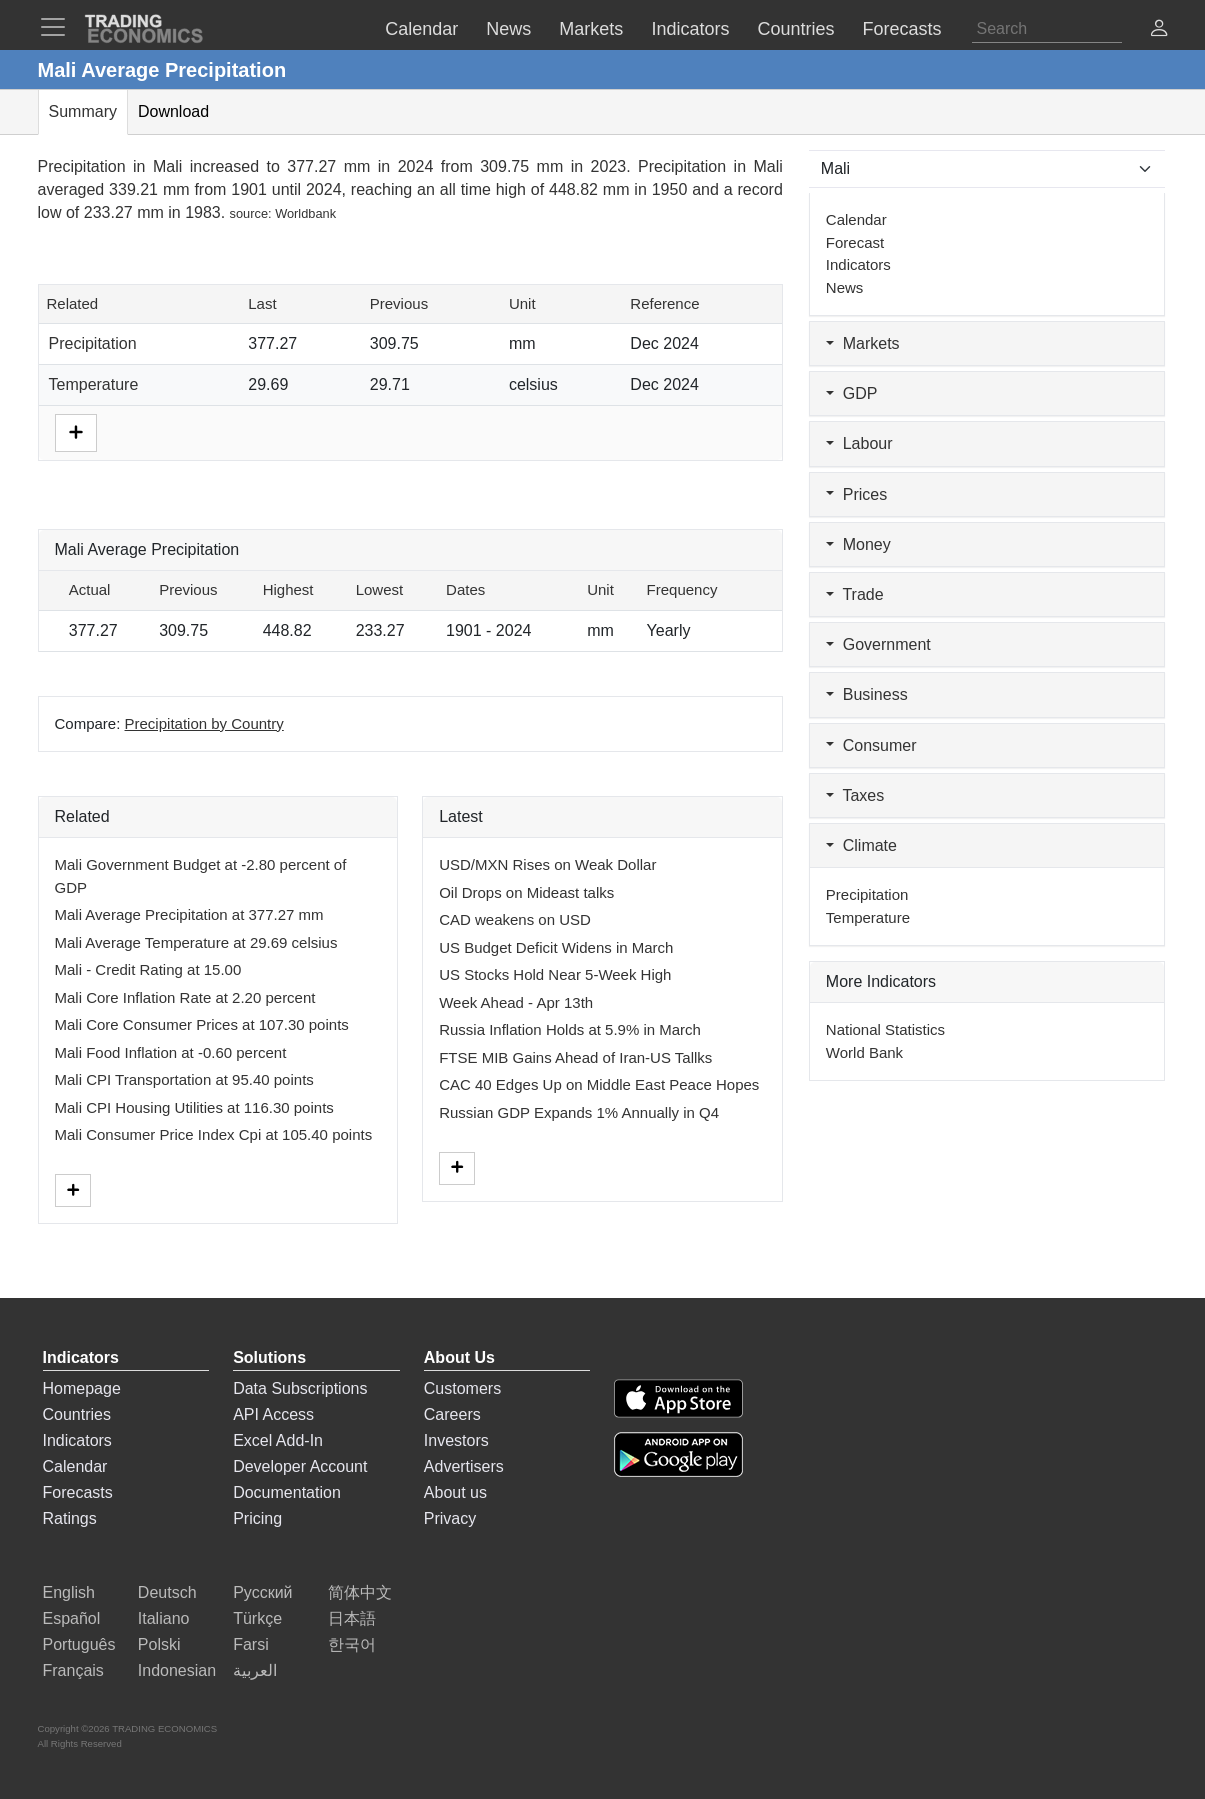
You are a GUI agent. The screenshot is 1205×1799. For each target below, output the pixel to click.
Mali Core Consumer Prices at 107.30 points (202, 1024)
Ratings (70, 1518)
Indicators (858, 264)
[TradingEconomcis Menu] (59, 27)
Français (73, 1670)
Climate (861, 845)
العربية (255, 1670)
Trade (855, 594)
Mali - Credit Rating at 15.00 (148, 969)
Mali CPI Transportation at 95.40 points (184, 1079)
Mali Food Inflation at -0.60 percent (171, 1052)
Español (72, 1618)
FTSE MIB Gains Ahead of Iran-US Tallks (575, 1057)
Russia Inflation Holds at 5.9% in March (570, 1029)
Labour (859, 443)
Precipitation (93, 343)
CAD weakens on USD (515, 919)
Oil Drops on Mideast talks (526, 892)
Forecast (855, 242)
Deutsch (167, 1592)
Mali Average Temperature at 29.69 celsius (196, 942)
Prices (856, 494)
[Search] (1047, 29)
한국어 (352, 1644)
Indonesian (177, 1670)
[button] (1159, 30)
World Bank (864, 1052)
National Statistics (885, 1029)
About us (455, 1492)
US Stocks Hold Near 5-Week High (555, 974)
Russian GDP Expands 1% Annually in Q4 (579, 1112)
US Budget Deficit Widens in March (556, 947)
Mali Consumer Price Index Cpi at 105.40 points (214, 1134)
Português (79, 1644)
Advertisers (464, 1466)
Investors (456, 1440)
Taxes (855, 795)
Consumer (871, 745)
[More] (76, 431)
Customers (462, 1388)
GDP (852, 393)
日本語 (352, 1618)
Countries (77, 1414)
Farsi (251, 1644)
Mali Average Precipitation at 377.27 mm (189, 914)
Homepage (82, 1388)
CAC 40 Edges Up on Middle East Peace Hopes (599, 1084)
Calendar (856, 219)
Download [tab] (173, 111)
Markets (863, 343)
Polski (159, 1644)
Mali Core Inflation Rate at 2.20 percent (185, 997)
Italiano (164, 1618)
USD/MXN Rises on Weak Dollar (547, 864)
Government (878, 644)
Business (867, 694)
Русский (262, 1592)
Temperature (94, 384)
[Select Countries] (987, 169)
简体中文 (360, 1592)
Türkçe (257, 1618)
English (69, 1592)
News (845, 287)
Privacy (450, 1518)
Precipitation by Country (204, 723)
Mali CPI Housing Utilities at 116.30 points (194, 1107)
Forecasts (78, 1492)
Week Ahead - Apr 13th (516, 1002)
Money (858, 544)
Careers (452, 1414)
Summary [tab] (83, 111)
